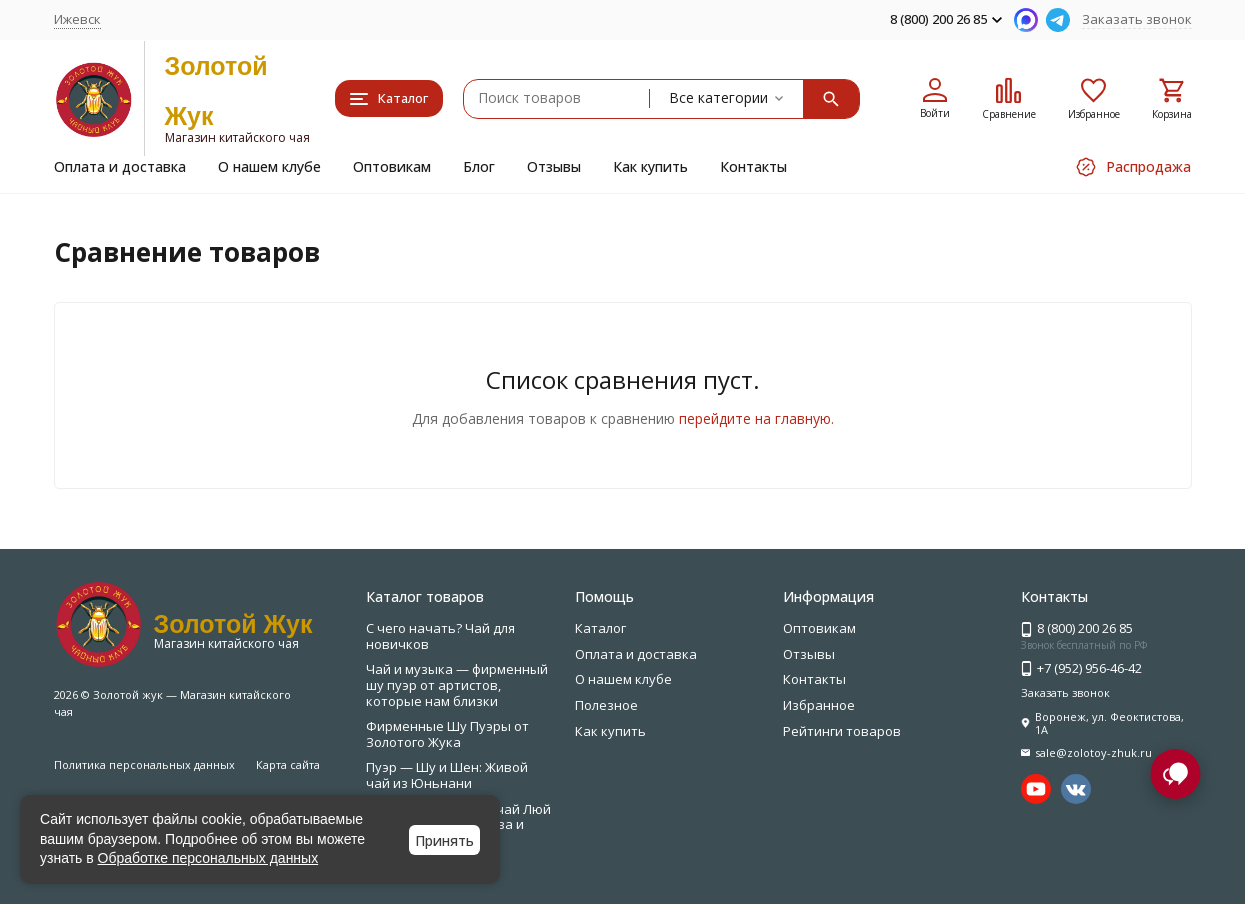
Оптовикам (392, 166)
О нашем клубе (269, 166)
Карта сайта (288, 764)
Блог (479, 166)
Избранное (819, 705)
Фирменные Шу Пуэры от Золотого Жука (447, 734)
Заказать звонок (1137, 19)
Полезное (606, 705)
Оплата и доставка (120, 166)
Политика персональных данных (144, 764)
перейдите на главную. (756, 418)
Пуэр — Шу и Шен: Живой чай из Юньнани (447, 775)
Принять (444, 840)
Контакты (753, 166)
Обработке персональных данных (208, 858)
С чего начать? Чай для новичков (440, 636)
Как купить (650, 166)
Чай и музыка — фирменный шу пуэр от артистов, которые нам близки (457, 684)
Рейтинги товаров (842, 731)
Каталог (600, 628)
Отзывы (554, 166)
